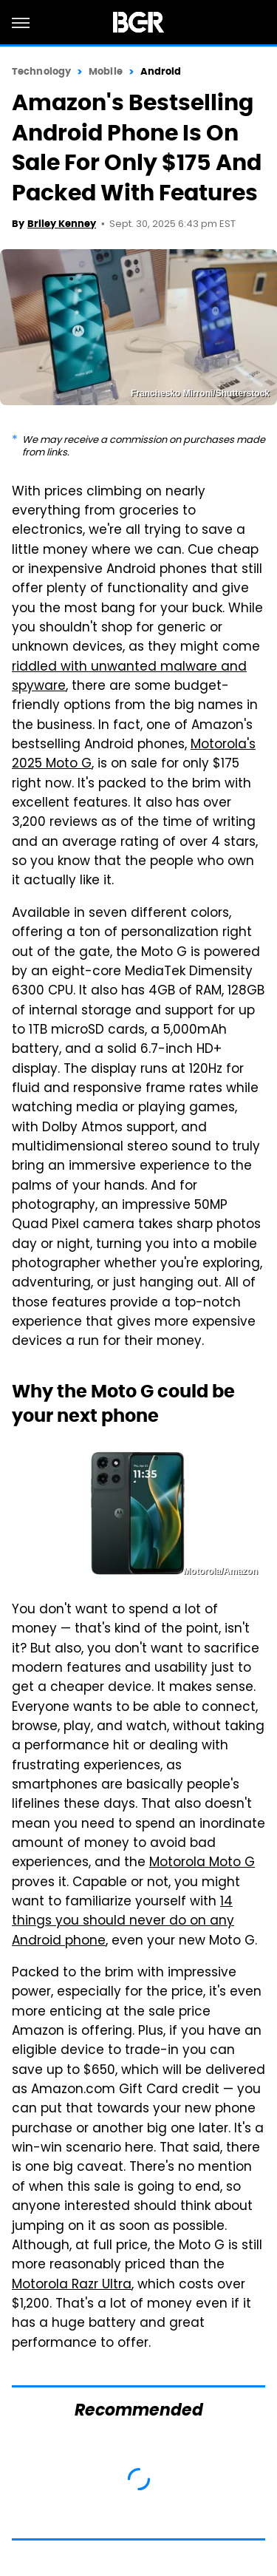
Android (161, 71)
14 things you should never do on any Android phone (123, 1922)
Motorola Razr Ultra (71, 2285)
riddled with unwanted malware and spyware (129, 677)
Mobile (106, 71)
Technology (41, 71)
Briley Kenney (61, 223)
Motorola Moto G (202, 1863)
